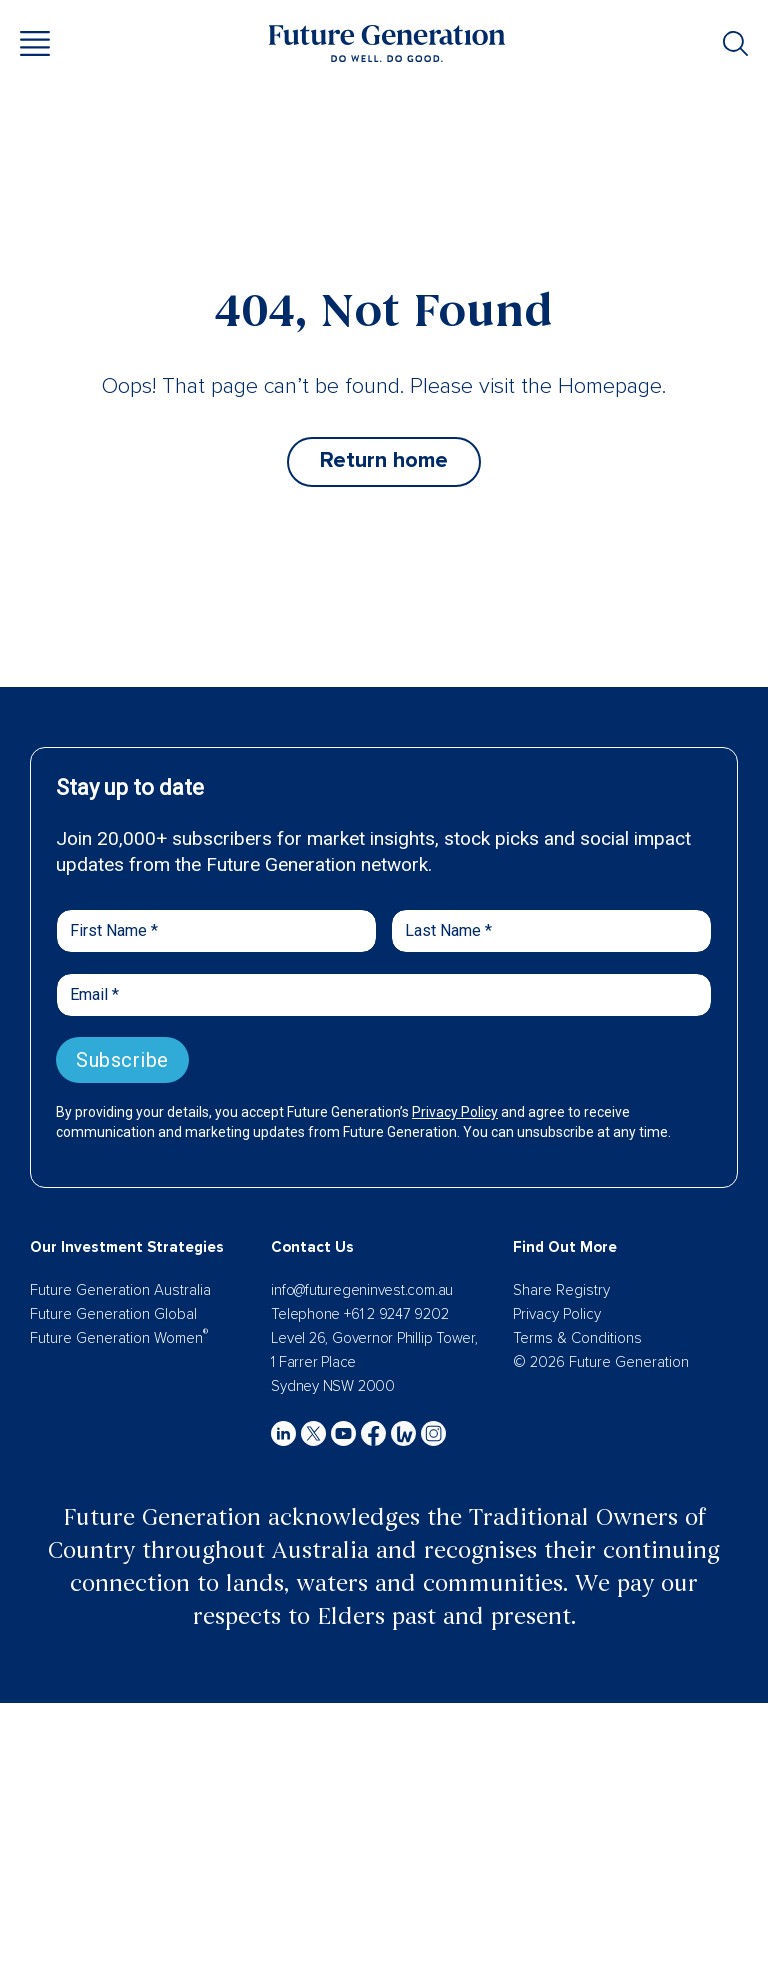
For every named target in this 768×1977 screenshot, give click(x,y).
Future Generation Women (119, 1338)
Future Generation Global (113, 1314)
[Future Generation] (387, 42)
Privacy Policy (557, 1314)
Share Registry (561, 1290)
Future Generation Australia (120, 1290)
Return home (384, 460)
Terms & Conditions (577, 1338)
